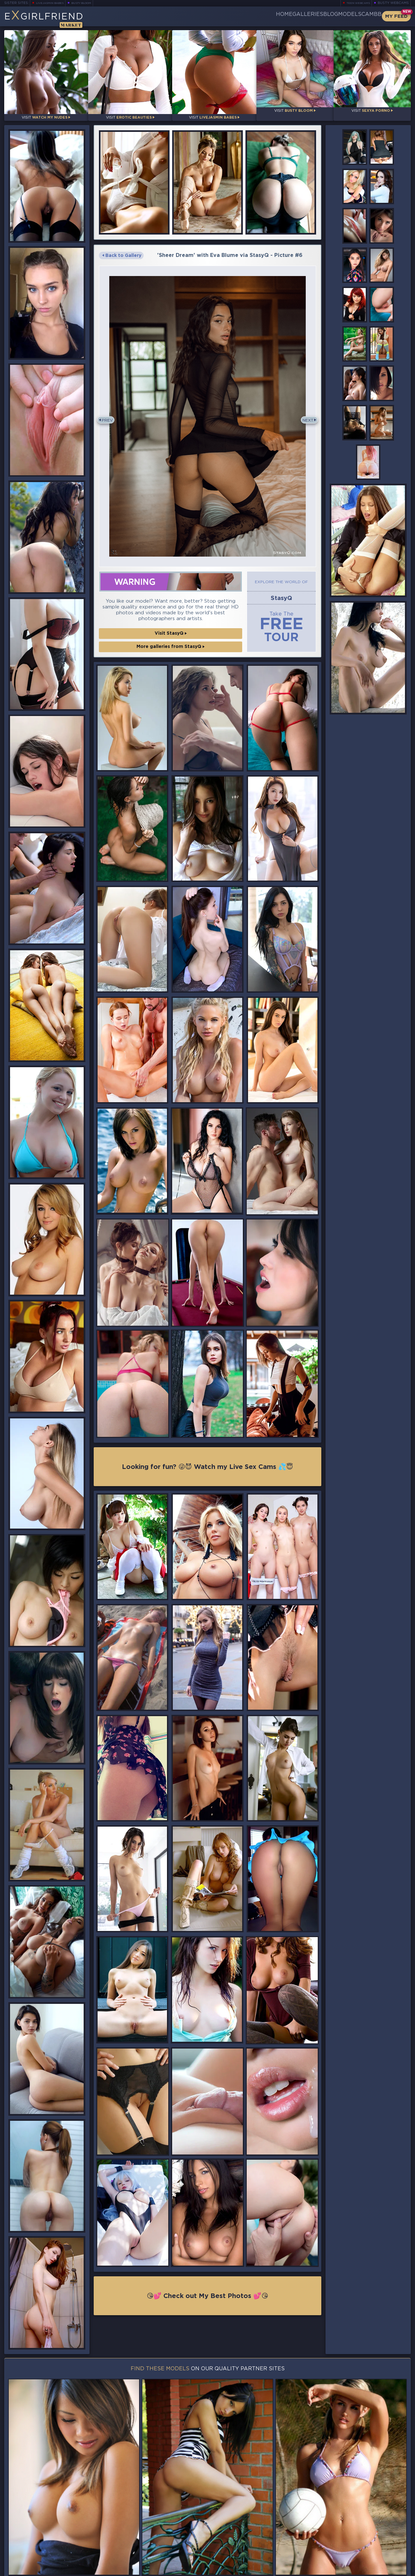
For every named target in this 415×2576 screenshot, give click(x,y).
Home (235, 16)
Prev (110, 414)
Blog (303, 16)
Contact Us (348, 2554)
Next (305, 414)
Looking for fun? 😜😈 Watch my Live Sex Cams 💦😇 (207, 1461)
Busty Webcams (393, 3)
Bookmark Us (348, 2537)
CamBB (366, 16)
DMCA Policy (347, 2569)
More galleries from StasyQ (170, 639)
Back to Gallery (121, 250)
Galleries (269, 16)
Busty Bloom (90, 3)
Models (334, 16)
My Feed (396, 16)
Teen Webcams (355, 3)
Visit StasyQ (171, 625)
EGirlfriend (55, 18)
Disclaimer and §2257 (388, 2569)
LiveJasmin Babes (53, 3)
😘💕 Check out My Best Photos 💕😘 (207, 2292)
